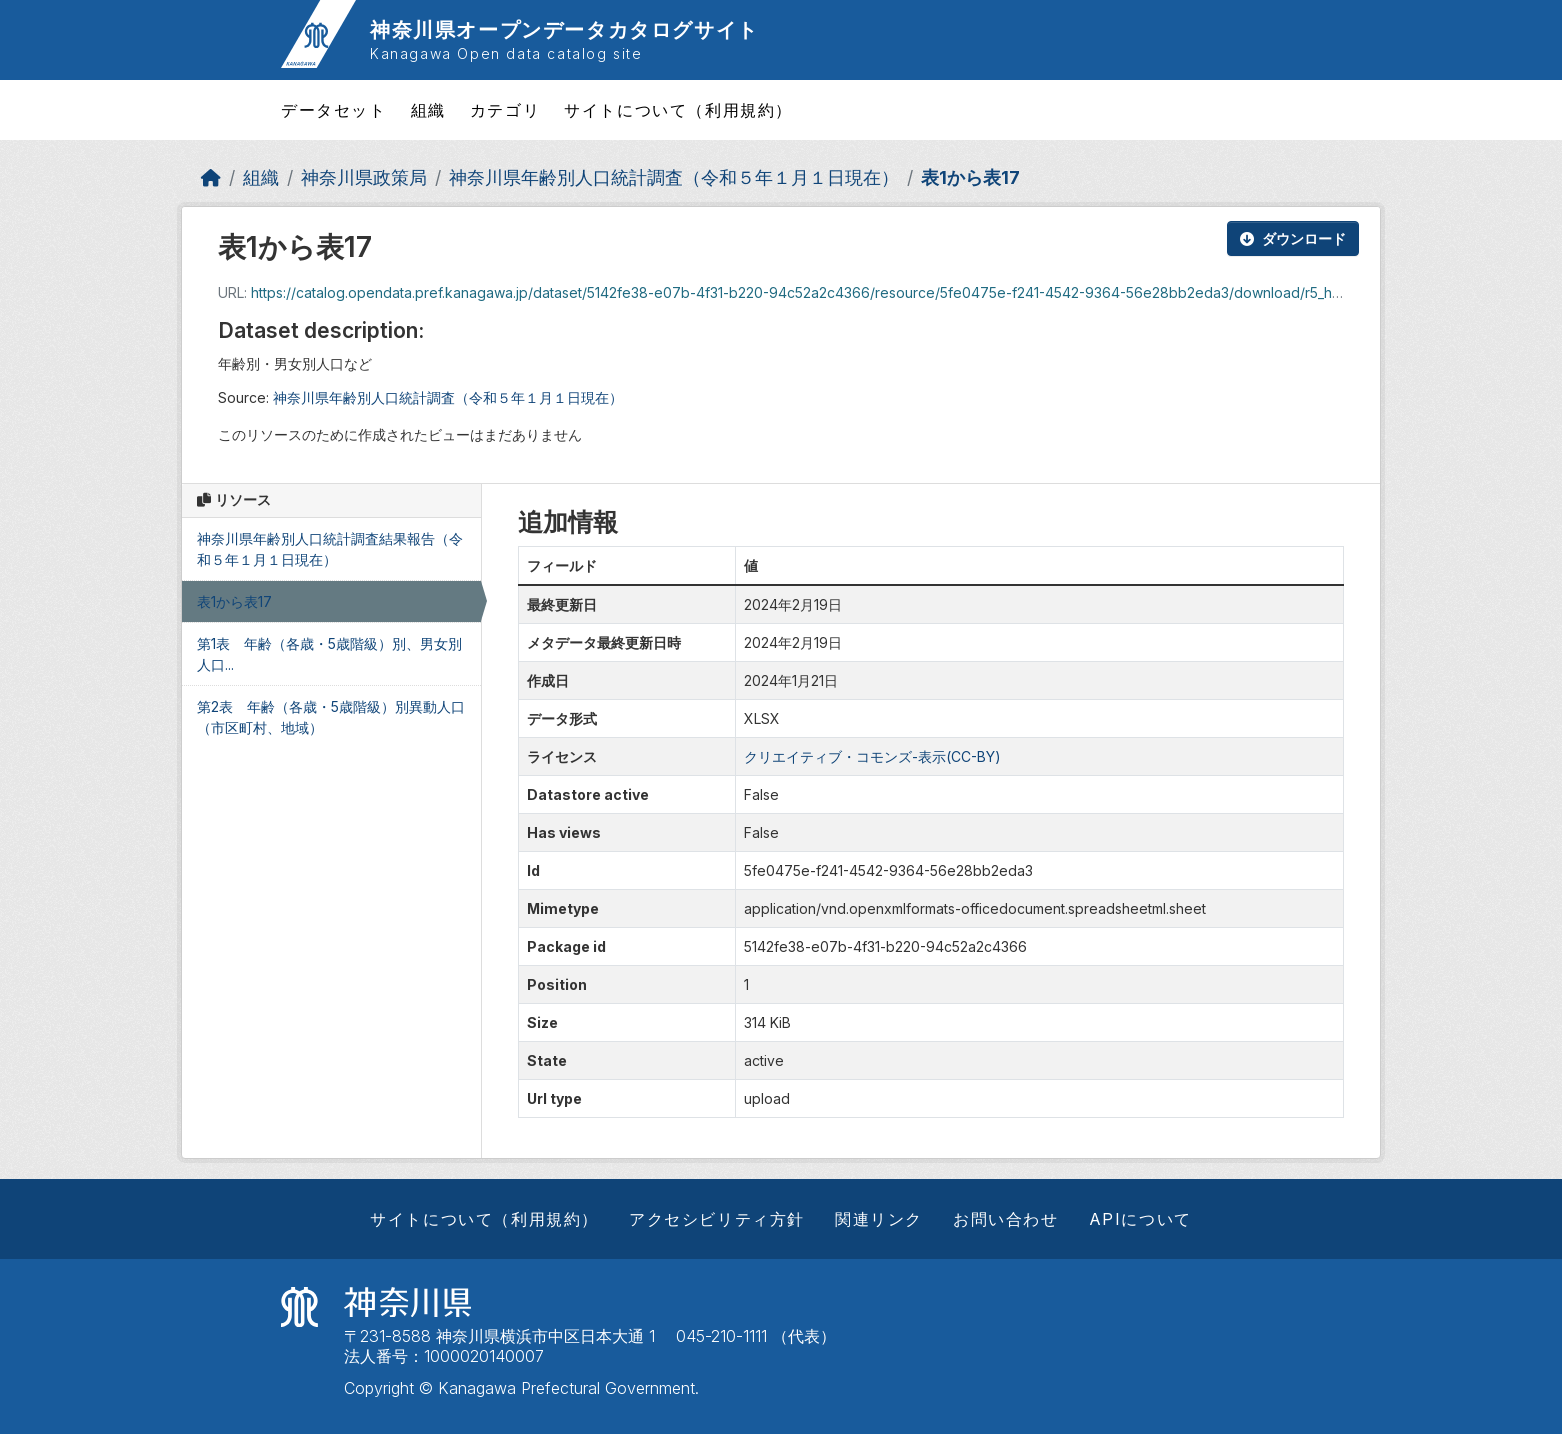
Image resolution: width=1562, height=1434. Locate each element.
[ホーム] (211, 177)
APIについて (1140, 1219)
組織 (428, 110)
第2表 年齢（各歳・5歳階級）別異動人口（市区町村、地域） (331, 717)
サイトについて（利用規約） (678, 110)
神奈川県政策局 (364, 177)
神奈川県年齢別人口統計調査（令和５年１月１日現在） (674, 177)
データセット (334, 110)
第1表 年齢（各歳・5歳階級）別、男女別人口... (329, 654)
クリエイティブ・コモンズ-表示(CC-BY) (872, 756)
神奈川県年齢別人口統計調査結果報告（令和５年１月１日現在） (330, 549)
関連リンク (879, 1219)
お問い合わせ (1006, 1219)
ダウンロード (1293, 238)
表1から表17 (970, 177)
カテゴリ (505, 110)
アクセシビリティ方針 (717, 1219)
